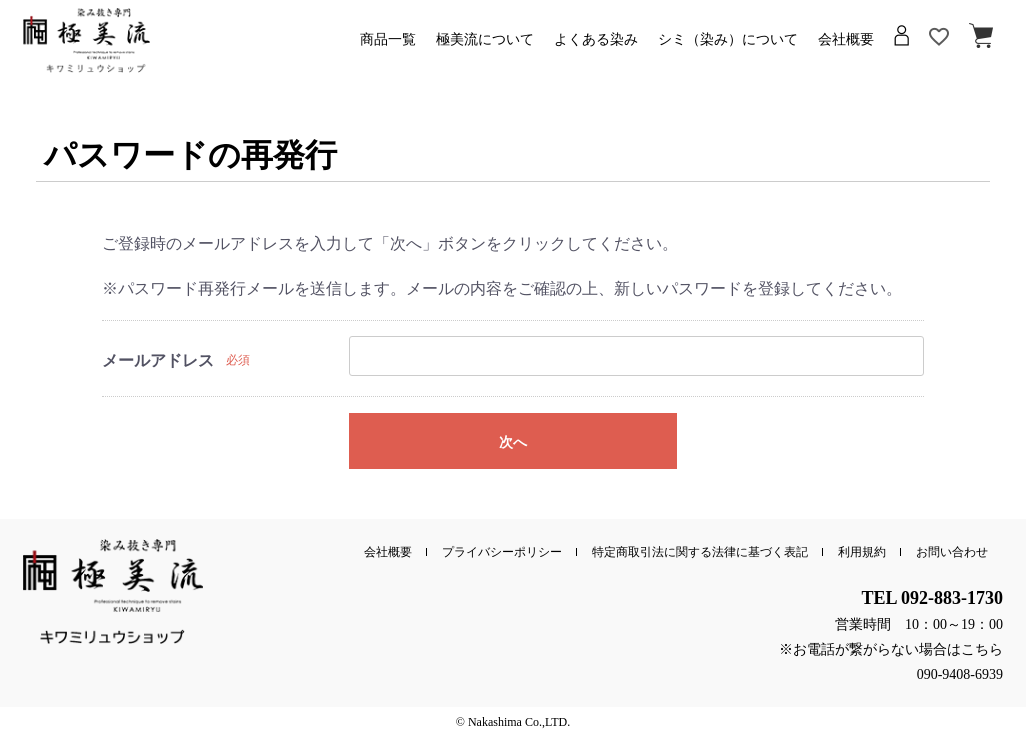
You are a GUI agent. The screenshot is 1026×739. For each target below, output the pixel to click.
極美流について (485, 43)
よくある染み (596, 43)
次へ (513, 442)
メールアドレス (158, 360)
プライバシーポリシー (502, 552)
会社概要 (846, 43)
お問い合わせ (952, 552)
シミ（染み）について (728, 43)
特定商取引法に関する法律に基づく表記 (700, 552)
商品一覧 (388, 43)
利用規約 (862, 552)
